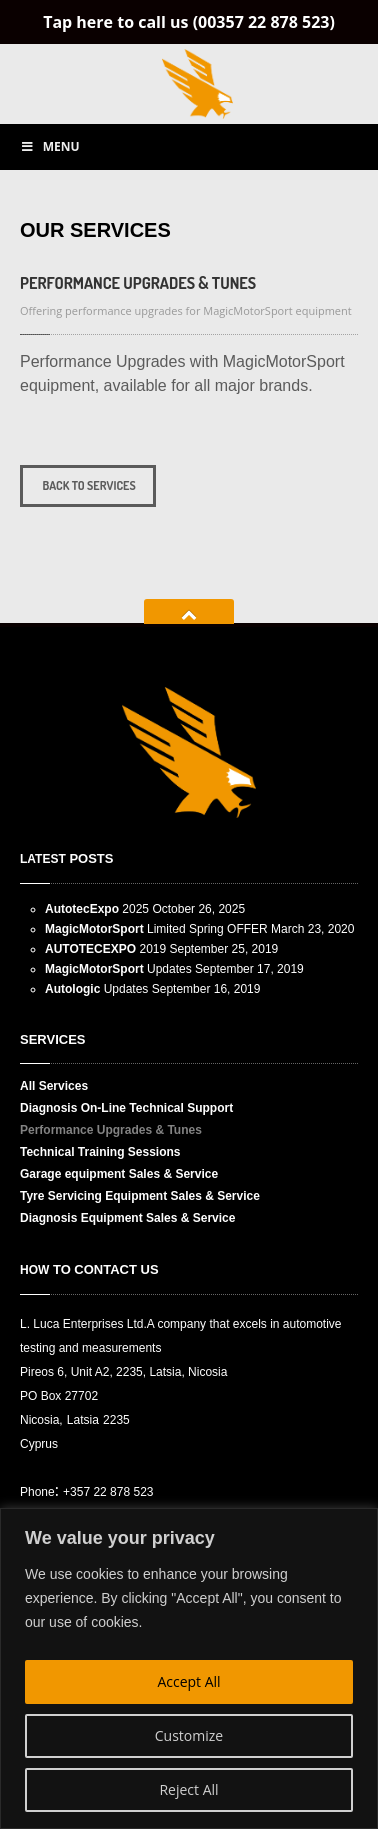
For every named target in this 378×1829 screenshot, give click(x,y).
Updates (118, 969)
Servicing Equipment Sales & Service (140, 1196)
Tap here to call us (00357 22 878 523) (189, 22)
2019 (105, 949)
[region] (189, 1668)
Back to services (88, 485)
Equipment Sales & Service (127, 1218)
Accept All (188, 1681)
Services (54, 1086)
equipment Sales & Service (119, 1174)
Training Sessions (100, 1152)
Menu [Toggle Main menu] (50, 146)
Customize (189, 1735)
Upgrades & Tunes (138, 283)
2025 (97, 909)
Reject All (188, 1789)
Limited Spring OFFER (156, 929)
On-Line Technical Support (126, 1108)
